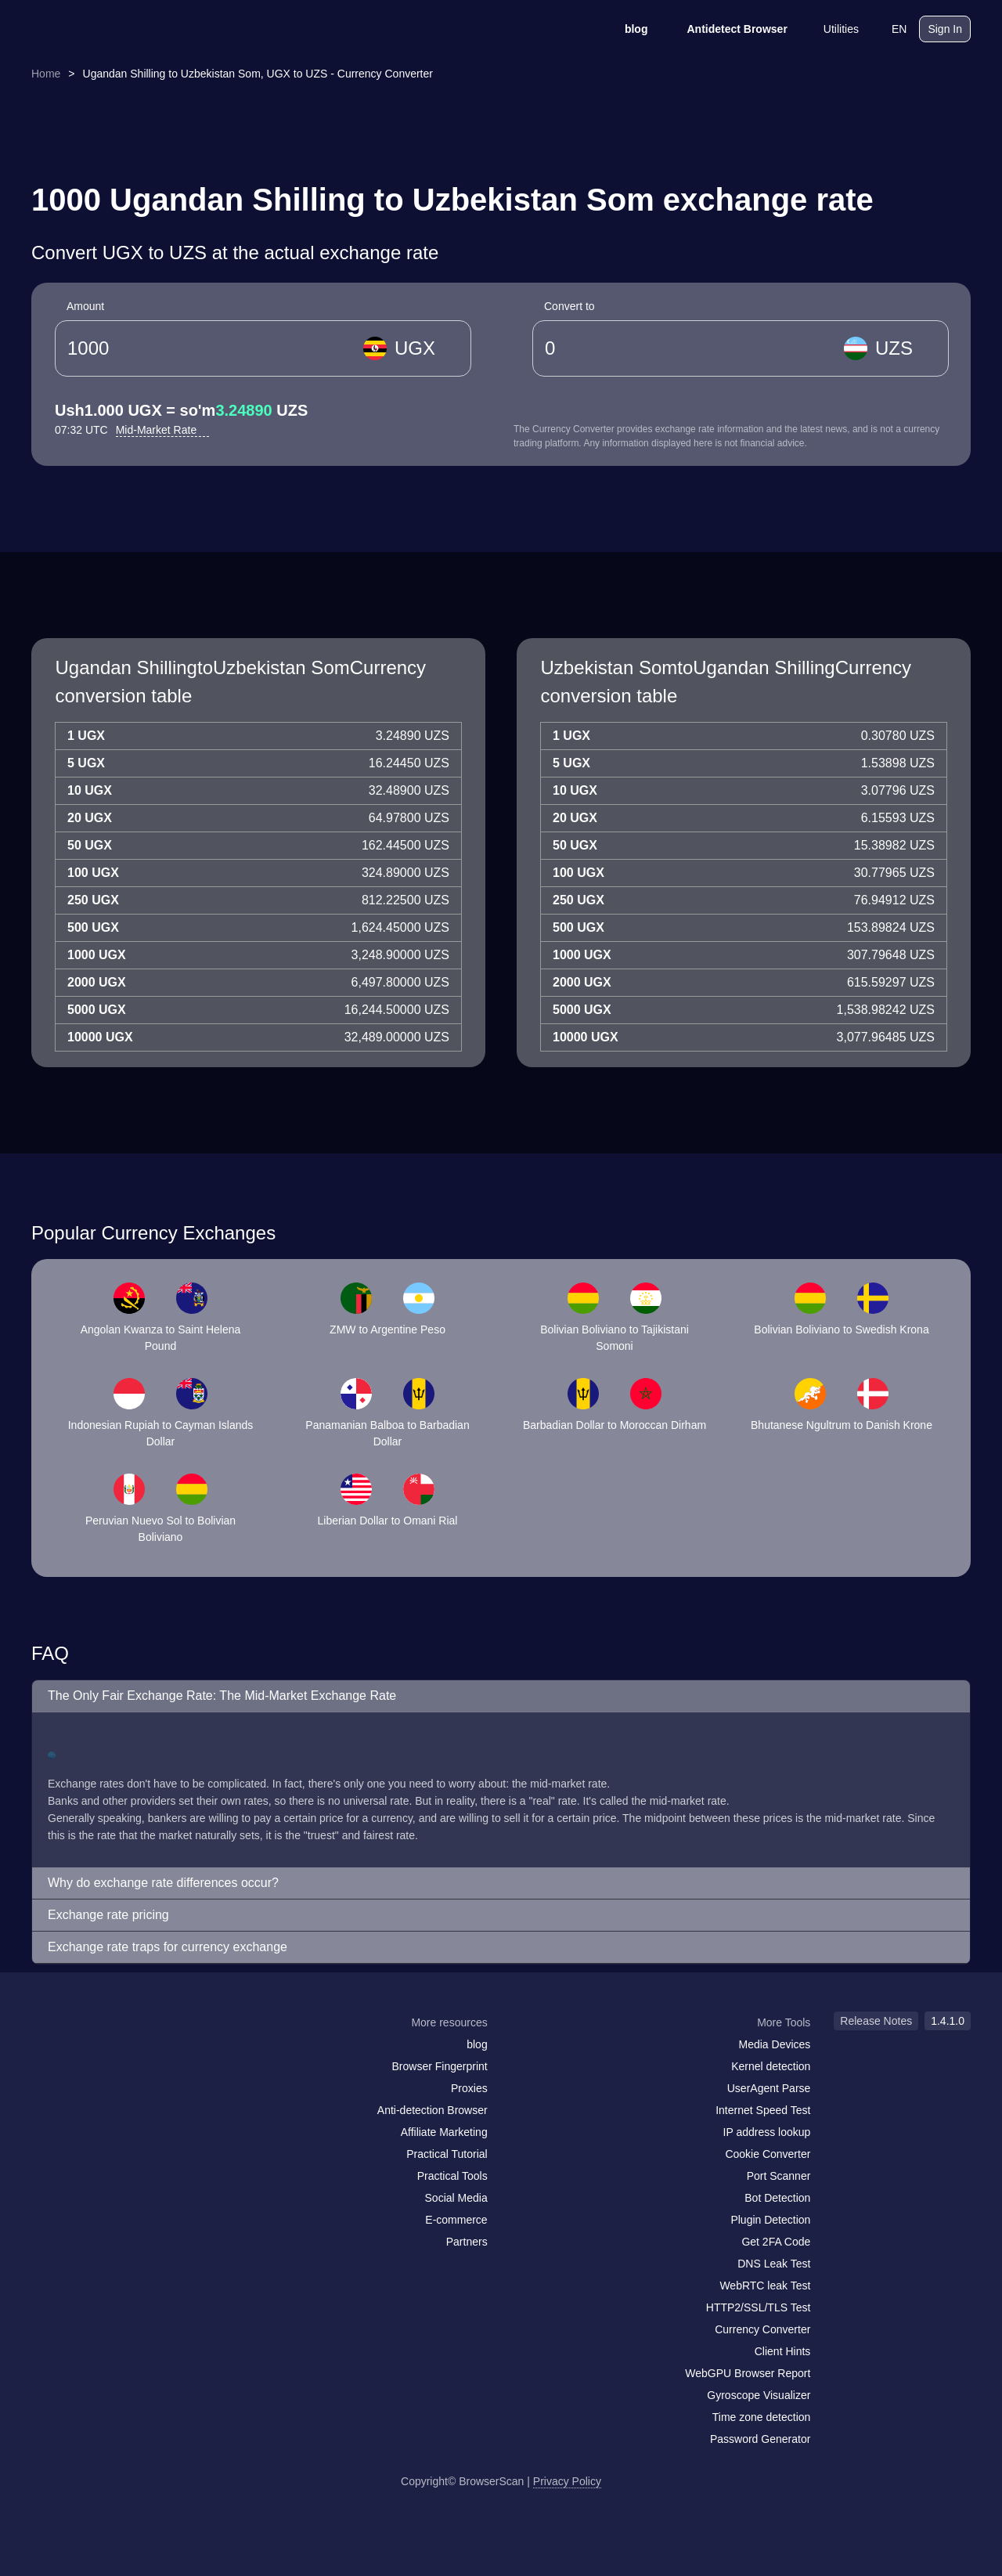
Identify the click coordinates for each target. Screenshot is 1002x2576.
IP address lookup (767, 2132)
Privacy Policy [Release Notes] (567, 2481)
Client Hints (783, 2351)
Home (45, 73)
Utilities (831, 29)
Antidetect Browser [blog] (726, 29)
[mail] (49, 2052)
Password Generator (760, 2439)
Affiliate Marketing (444, 2132)
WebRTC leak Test (764, 2285)
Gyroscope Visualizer (758, 2395)
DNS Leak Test (773, 2263)
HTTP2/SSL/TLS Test (758, 2307)
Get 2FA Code (775, 2241)
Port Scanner (779, 2176)
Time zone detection (761, 2417)
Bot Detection (777, 2198)
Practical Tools (452, 2176)
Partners (467, 2241)
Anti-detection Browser (432, 2110)
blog (626, 29)
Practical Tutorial (446, 2154)
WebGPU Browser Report (747, 2373)
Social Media (456, 2198)
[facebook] (82, 2053)
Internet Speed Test (762, 2110)
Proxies (469, 2088)
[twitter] (113, 2053)
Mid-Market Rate (162, 430)
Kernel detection (770, 2066)
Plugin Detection (770, 2219)
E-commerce (456, 2219)
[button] (501, 1696)
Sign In (945, 29)
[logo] (109, 29)
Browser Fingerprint (440, 2066)
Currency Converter (762, 2329)
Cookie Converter (767, 2154)
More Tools (783, 2022)
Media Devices (775, 2044)
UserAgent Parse (769, 2088)
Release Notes (876, 2021)
